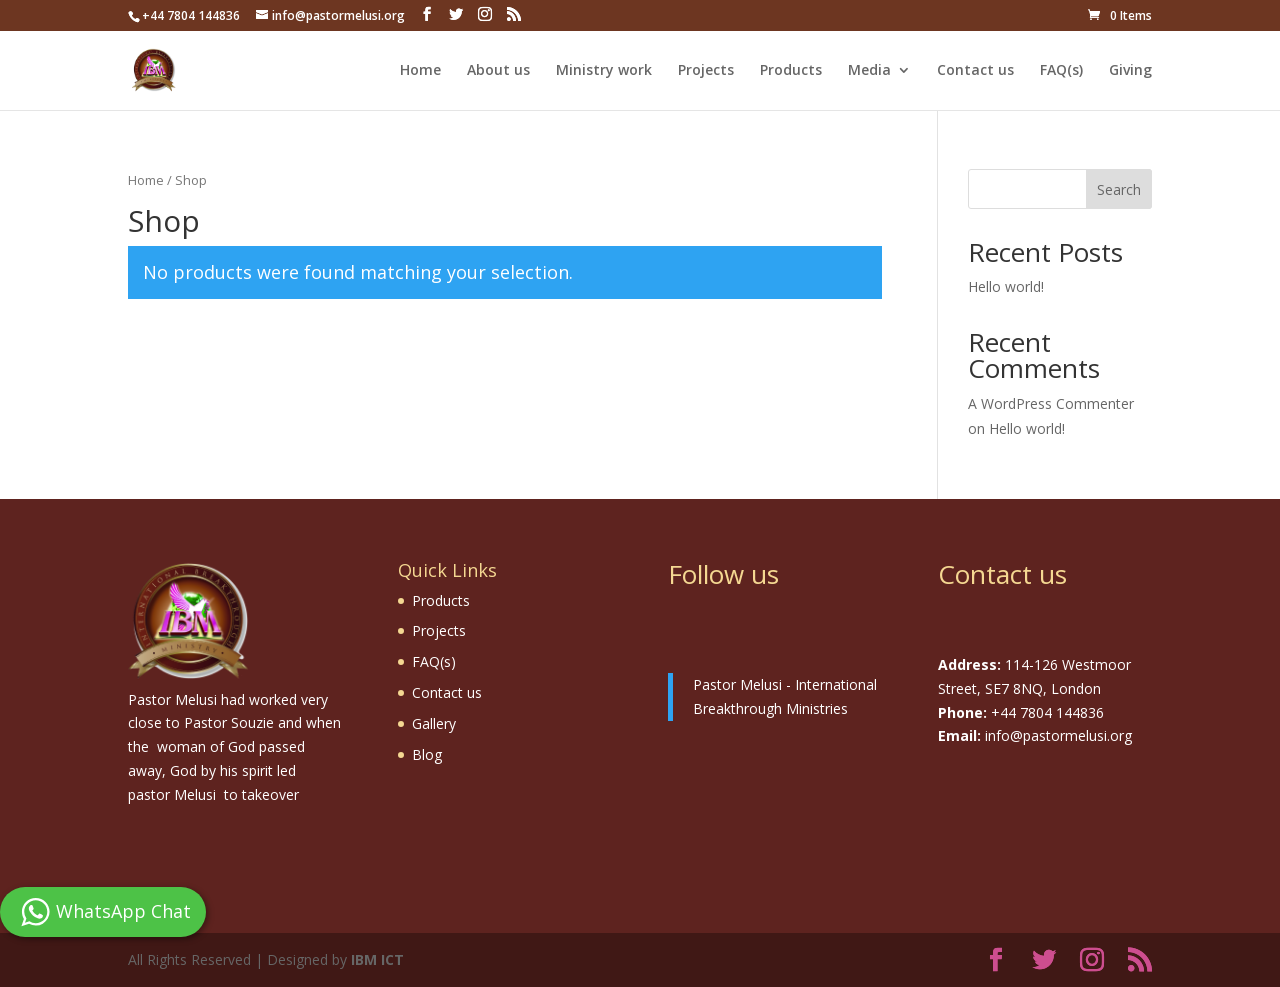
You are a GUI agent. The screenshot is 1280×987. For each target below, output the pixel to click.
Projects (706, 71)
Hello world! (1006, 286)
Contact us (975, 71)
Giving (1130, 71)
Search (1119, 189)
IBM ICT (377, 959)
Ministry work (604, 71)
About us (498, 71)
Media (869, 71)
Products (791, 71)
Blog (427, 754)
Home (420, 71)
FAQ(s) (1061, 71)
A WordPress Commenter (1051, 403)
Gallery (434, 723)
